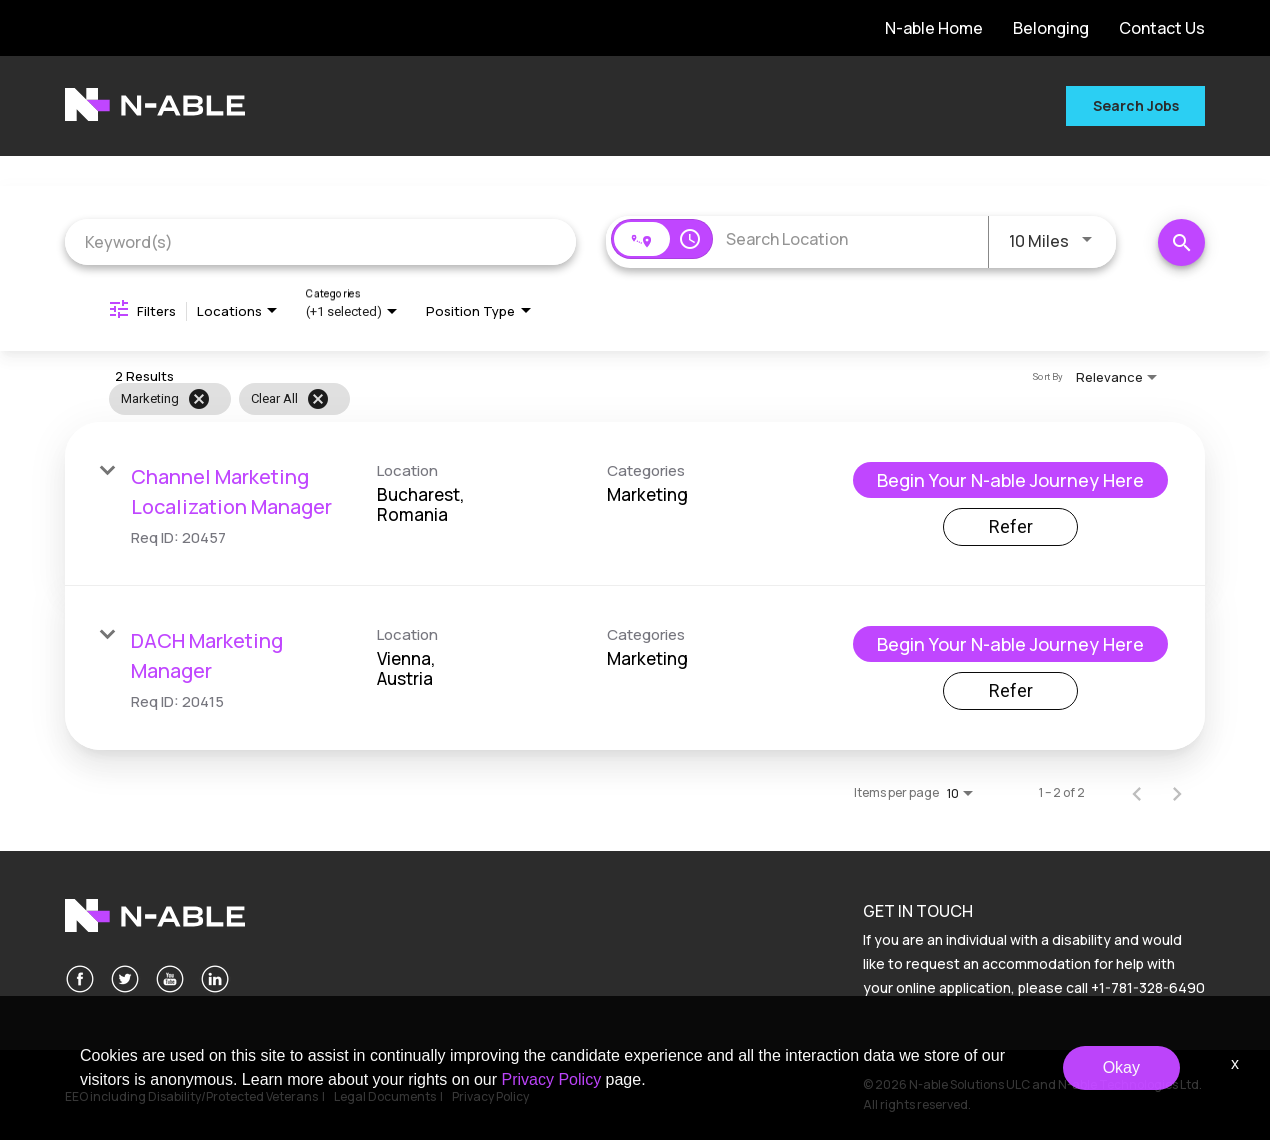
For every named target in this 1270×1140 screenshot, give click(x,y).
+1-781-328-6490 (1148, 987)
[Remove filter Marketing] (199, 399)
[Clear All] (318, 399)
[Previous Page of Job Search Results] (1137, 793)
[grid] (592, 399)
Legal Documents (385, 1096)
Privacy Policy (490, 1096)
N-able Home (934, 28)
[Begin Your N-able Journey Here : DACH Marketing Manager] (1010, 644)
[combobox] (320, 241)
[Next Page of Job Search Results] (1177, 793)
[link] (635, 504)
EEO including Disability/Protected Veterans (191, 1096)
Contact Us (1162, 28)
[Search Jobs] (1181, 242)
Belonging (1051, 28)
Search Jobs (1136, 105)
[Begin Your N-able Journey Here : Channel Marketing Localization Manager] (1010, 480)
